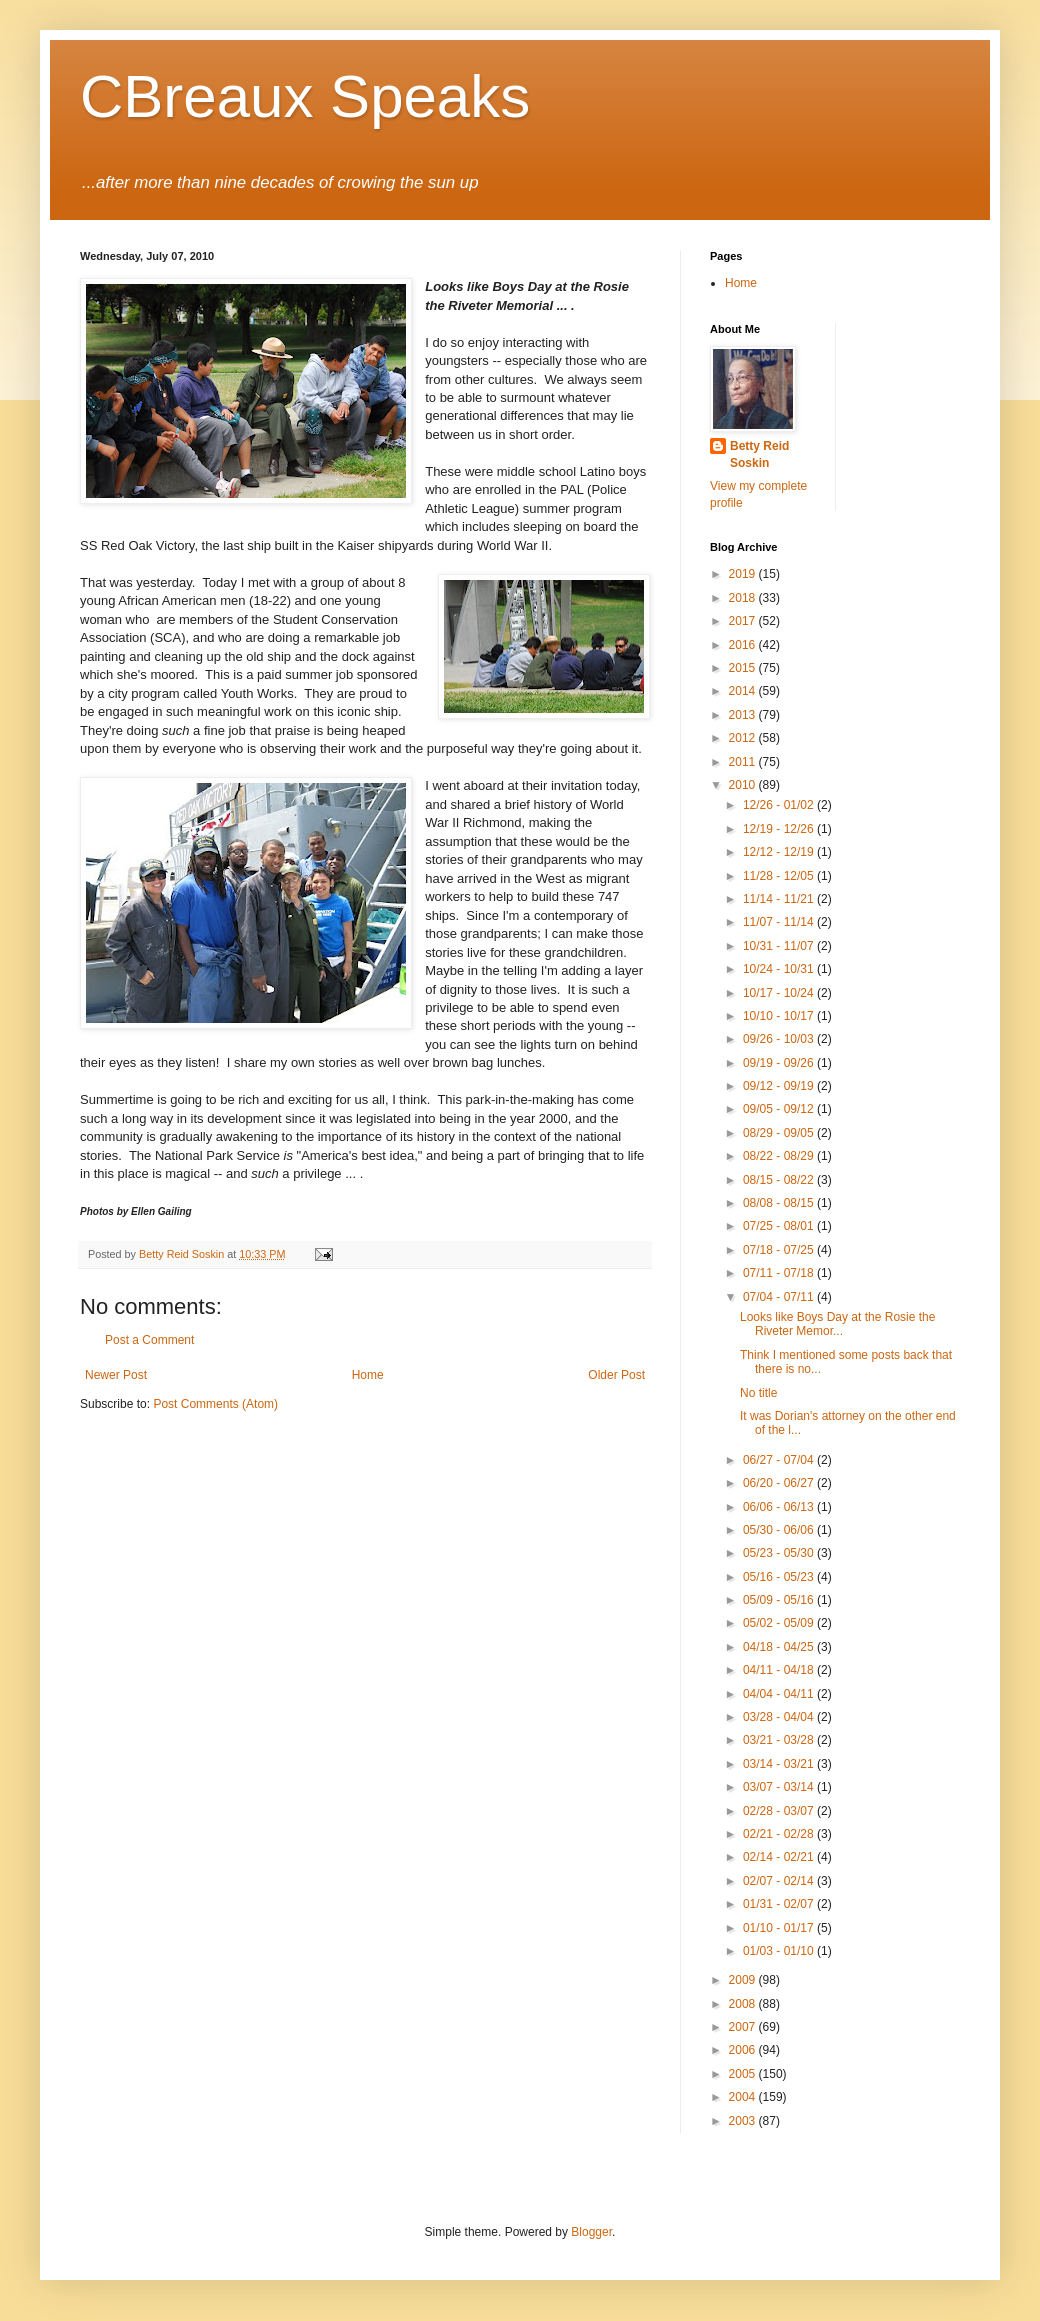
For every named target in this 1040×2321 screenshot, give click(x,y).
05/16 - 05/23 (780, 1577)
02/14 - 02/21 (780, 1857)
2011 (744, 762)
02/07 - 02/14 (780, 1881)
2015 (744, 668)
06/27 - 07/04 (780, 1460)
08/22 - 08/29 (780, 1156)
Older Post (616, 1375)
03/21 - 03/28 (780, 1740)
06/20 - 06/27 (780, 1483)
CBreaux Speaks (305, 96)
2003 (744, 2121)
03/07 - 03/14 (780, 1787)
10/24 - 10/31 (780, 969)
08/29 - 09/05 (780, 1133)
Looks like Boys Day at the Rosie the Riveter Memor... (837, 1324)
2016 (744, 645)
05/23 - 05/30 (780, 1553)
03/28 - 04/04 (780, 1717)
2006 (744, 2050)
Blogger (591, 2232)
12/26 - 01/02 (780, 805)
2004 (744, 2097)
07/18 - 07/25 (780, 1250)
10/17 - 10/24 (780, 993)
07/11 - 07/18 (780, 1273)
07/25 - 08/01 (780, 1226)
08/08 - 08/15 (780, 1203)
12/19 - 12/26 (780, 829)
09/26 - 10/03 (780, 1039)
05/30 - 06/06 (780, 1530)
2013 (744, 715)
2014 (744, 691)
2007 (744, 2027)
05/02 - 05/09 (780, 1623)
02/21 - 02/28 (780, 1834)
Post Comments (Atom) (215, 1404)
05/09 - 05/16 (780, 1600)
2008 (744, 2004)
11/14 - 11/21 (780, 899)
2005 (744, 2074)
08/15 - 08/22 (780, 1180)
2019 (744, 574)
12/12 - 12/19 (780, 852)
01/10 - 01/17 (780, 1928)
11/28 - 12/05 (780, 876)
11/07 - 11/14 (780, 922)
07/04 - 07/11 (780, 1297)
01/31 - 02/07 (780, 1904)
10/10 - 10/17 (780, 1016)
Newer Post (116, 1375)
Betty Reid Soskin (759, 454)
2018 (744, 598)
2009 (744, 1980)
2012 (744, 738)
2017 (744, 621)
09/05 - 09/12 (780, 1109)
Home (368, 1375)
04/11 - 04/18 (780, 1670)
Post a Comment (149, 1340)
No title (758, 1393)
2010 (744, 785)
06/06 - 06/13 (780, 1507)
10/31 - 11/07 (780, 946)
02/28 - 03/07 (780, 1811)
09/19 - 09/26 (780, 1063)
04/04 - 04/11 (780, 1694)
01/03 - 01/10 (780, 1951)
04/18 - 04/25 (780, 1647)
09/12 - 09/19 (780, 1086)
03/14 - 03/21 (780, 1764)
